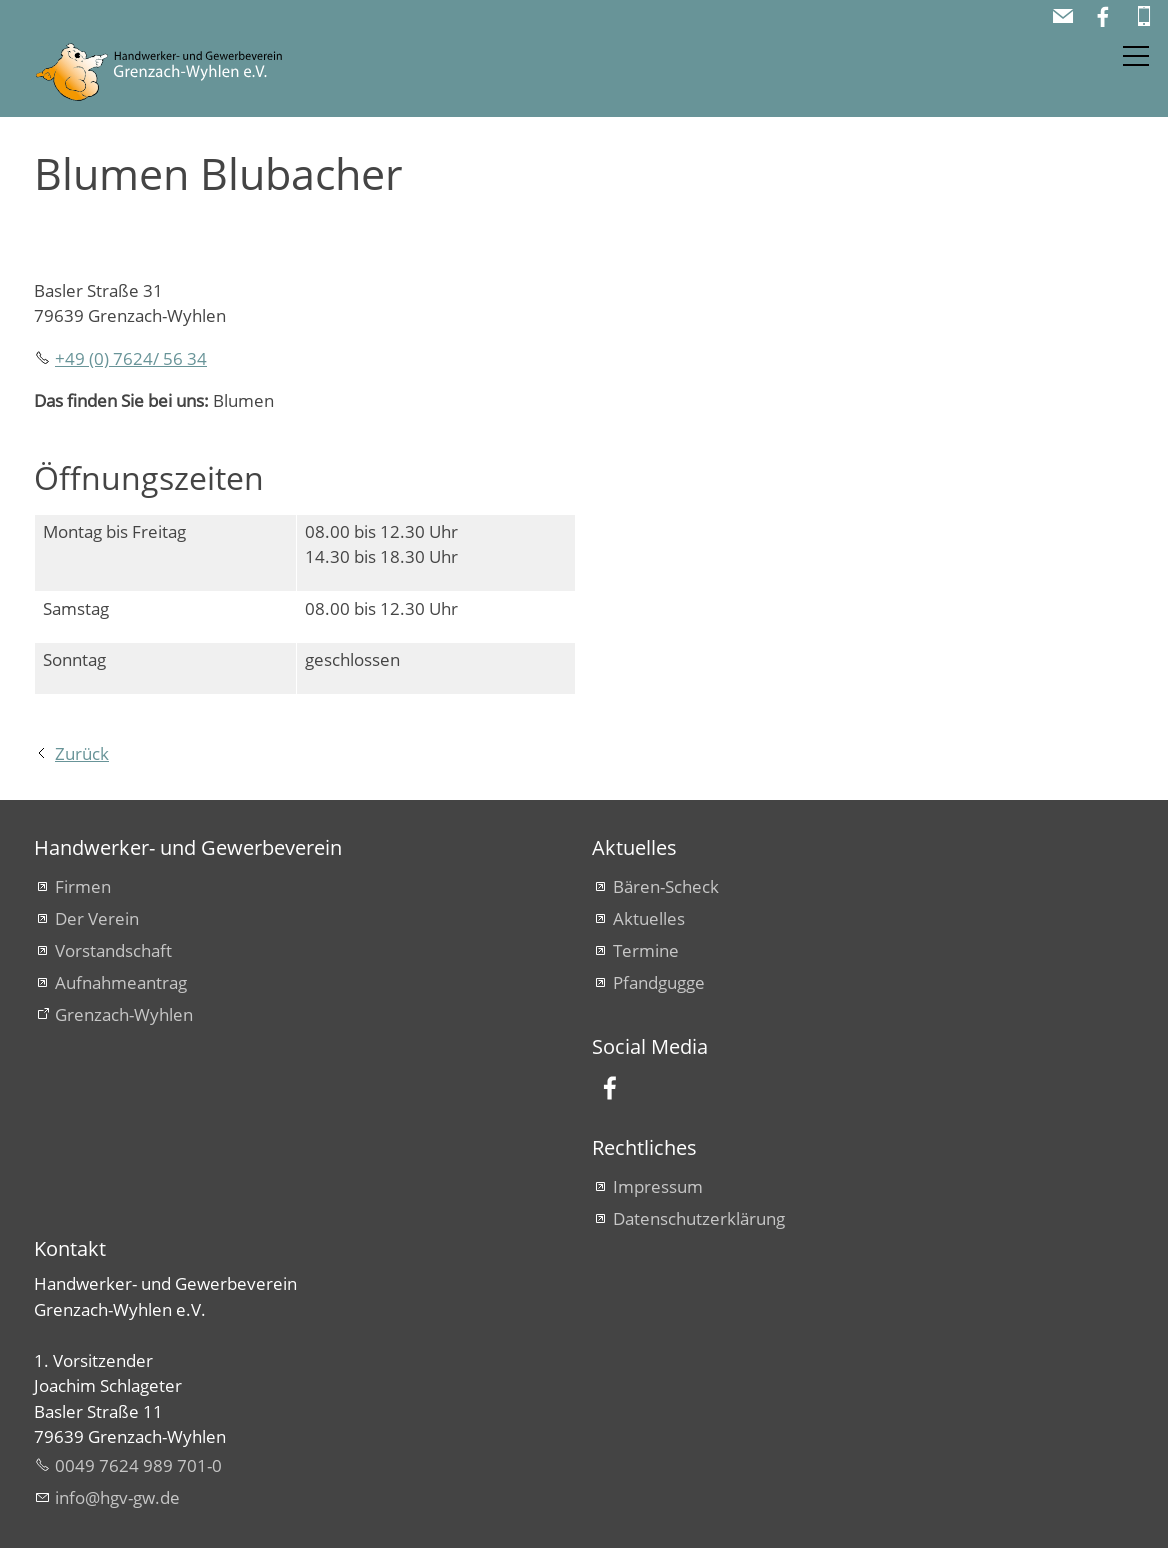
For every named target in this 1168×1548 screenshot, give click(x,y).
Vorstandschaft (113, 950)
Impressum (658, 1186)
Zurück (82, 753)
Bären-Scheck (666, 886)
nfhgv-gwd (117, 1497)
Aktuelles (649, 918)
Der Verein (97, 918)
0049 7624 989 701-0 (138, 1465)
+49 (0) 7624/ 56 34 (131, 358)
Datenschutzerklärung (699, 1218)
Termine (646, 950)
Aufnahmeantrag (121, 982)
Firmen (83, 886)
